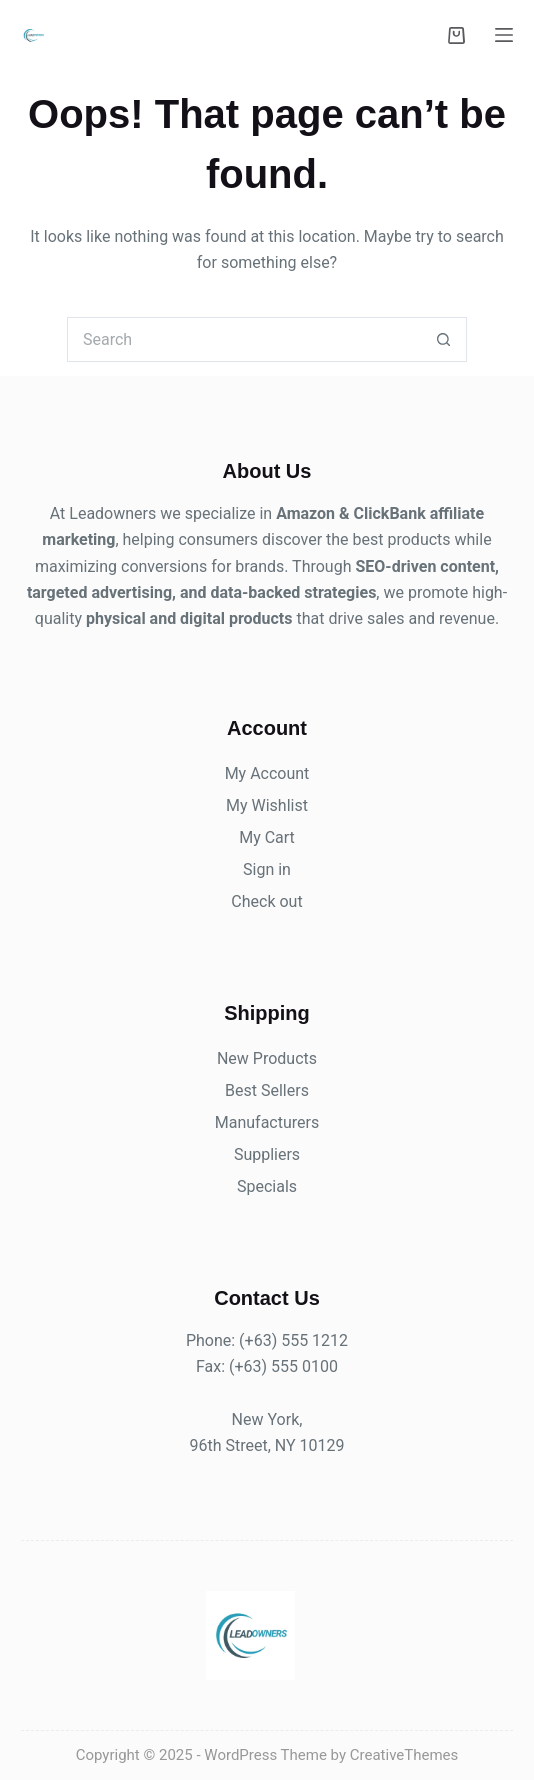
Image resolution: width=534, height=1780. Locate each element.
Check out (266, 901)
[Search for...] (244, 339)
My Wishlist (267, 805)
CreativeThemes (404, 1755)
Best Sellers (267, 1090)
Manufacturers (267, 1122)
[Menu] (504, 35)
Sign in (267, 869)
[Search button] (444, 339)
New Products (267, 1058)
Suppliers (267, 1154)
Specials (267, 1186)
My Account (267, 773)
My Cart (267, 837)
